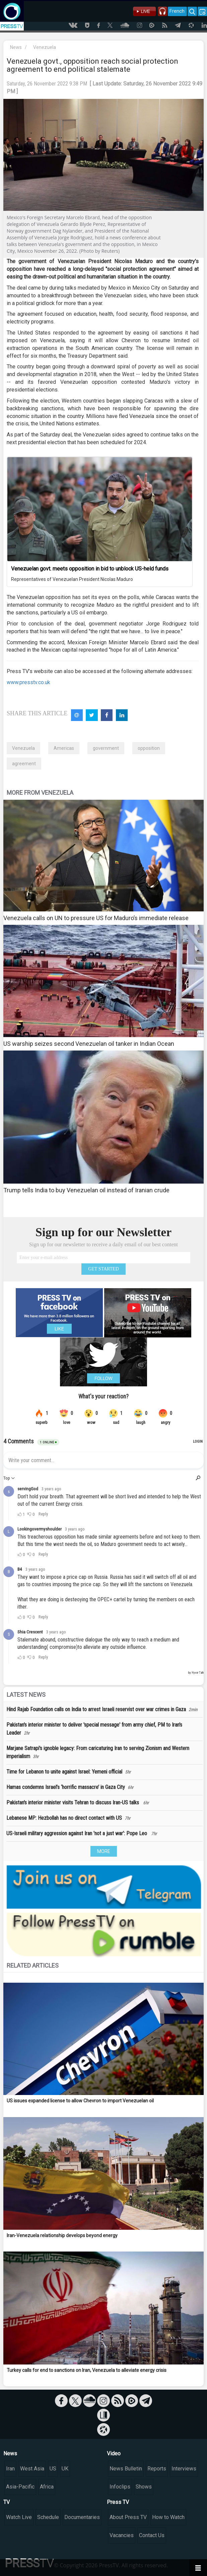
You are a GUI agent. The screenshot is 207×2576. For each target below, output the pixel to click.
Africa (47, 2486)
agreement (24, 763)
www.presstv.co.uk (28, 682)
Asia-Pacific (20, 2486)
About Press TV (128, 2517)
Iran (10, 2468)
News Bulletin (126, 2468)
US (53, 2468)
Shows (144, 2486)
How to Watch (168, 2517)
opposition (149, 748)
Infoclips (120, 2486)
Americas (64, 748)
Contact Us (151, 2535)
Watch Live (19, 2517)
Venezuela (44, 47)
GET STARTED (103, 1268)
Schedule (48, 2517)
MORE (103, 1851)
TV (6, 2502)
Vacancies (122, 2535)
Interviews (183, 2468)
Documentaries (82, 2517)
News (16, 47)
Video (114, 2453)
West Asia (32, 2468)
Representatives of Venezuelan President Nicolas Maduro (72, 579)
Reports (156, 2468)
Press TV (118, 2502)
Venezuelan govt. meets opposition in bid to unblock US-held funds (89, 568)
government (106, 748)
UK (65, 2468)
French (177, 11)
